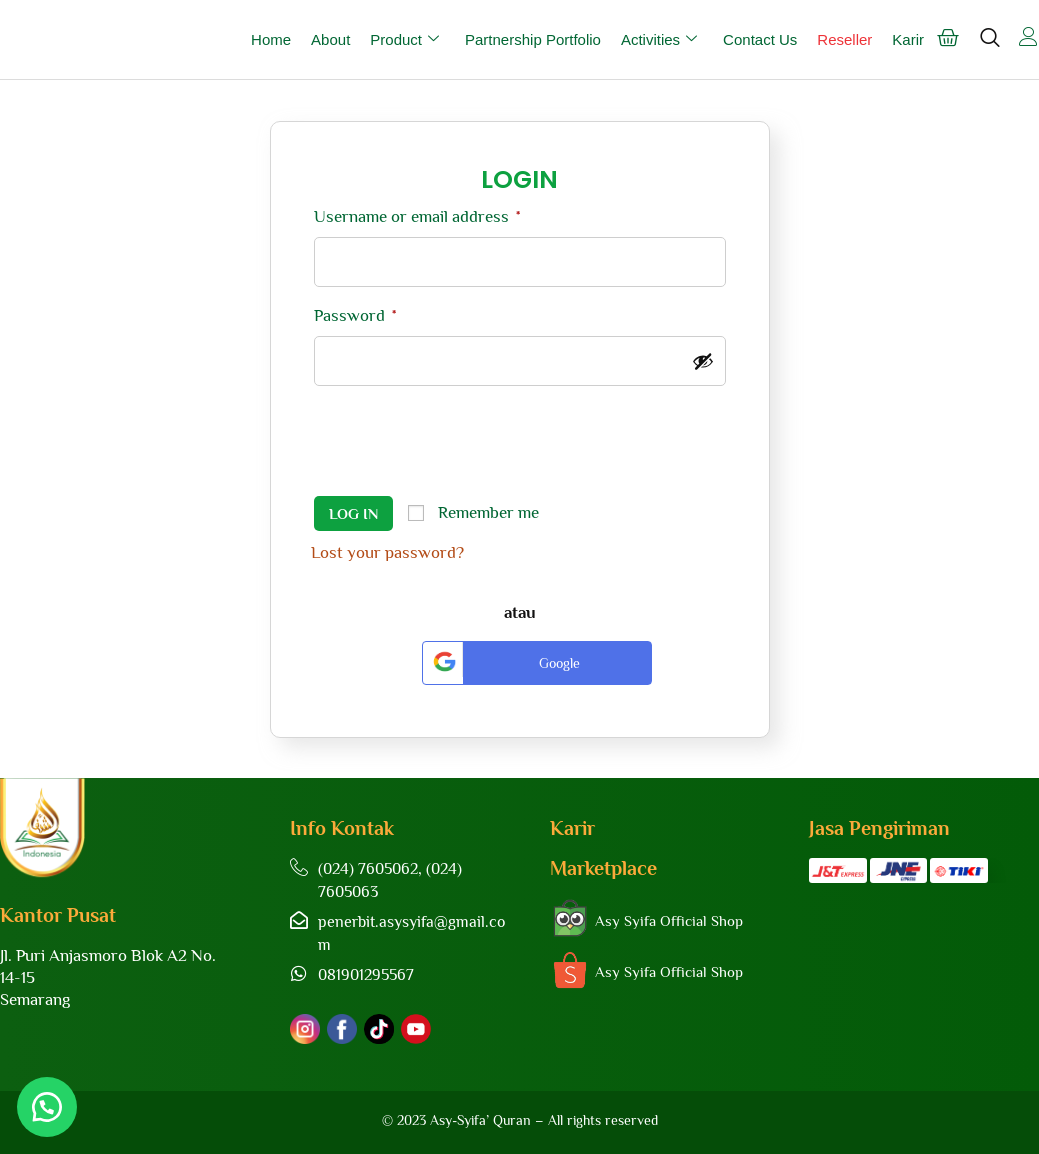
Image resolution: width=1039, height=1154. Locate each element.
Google (504, 659)
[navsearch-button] (989, 47)
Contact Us (760, 39)
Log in (353, 513)
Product (404, 39)
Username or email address (417, 216)
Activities (659, 39)
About (330, 39)
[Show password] (703, 361)
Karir (908, 39)
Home (271, 39)
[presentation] (463, 444)
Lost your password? (387, 552)
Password (355, 315)
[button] (50, 1104)
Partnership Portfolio (533, 39)
